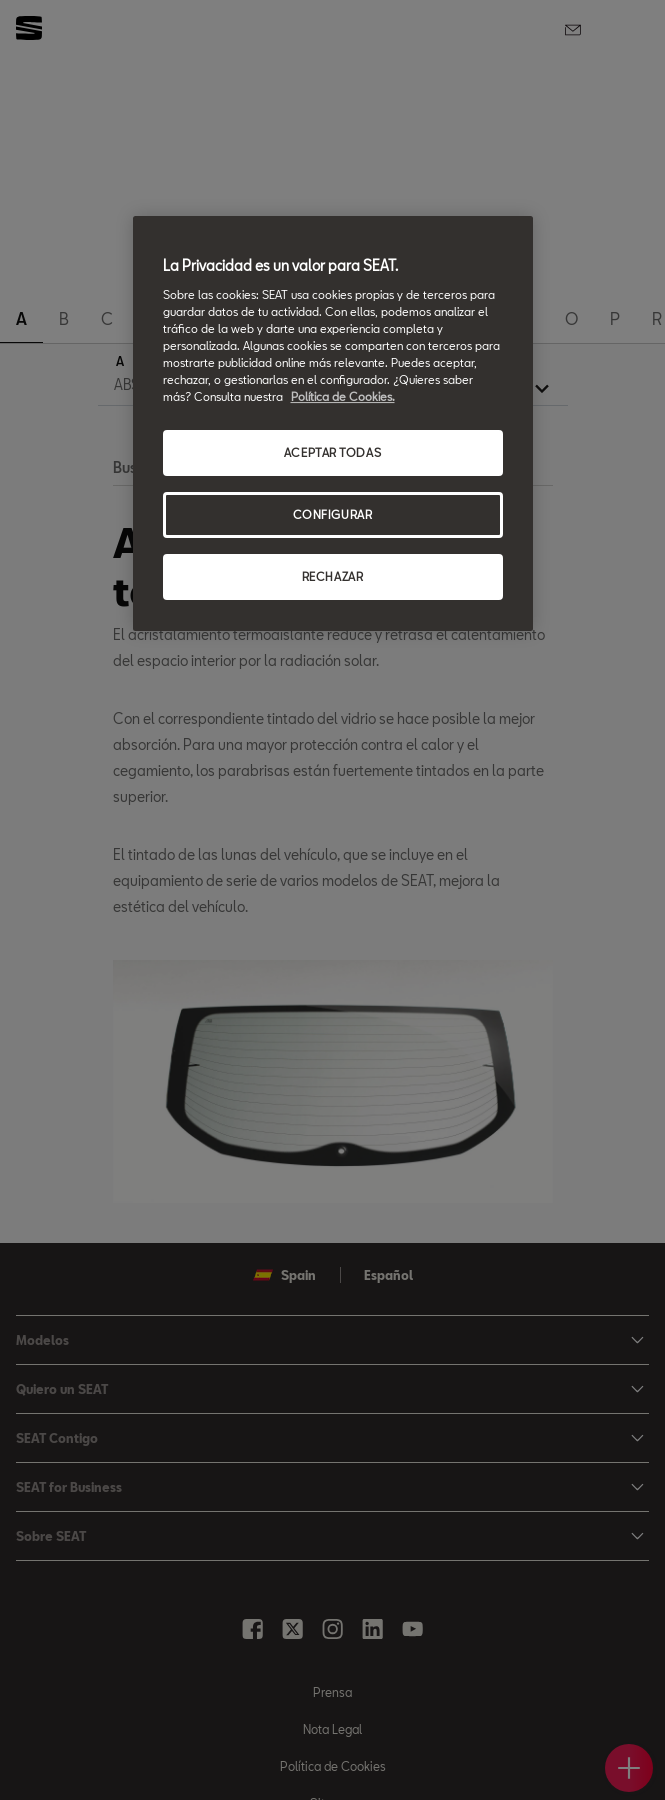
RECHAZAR (333, 576)
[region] (333, 423)
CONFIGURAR (333, 514)
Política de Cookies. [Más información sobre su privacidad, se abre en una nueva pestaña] (343, 396)
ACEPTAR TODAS (332, 452)
